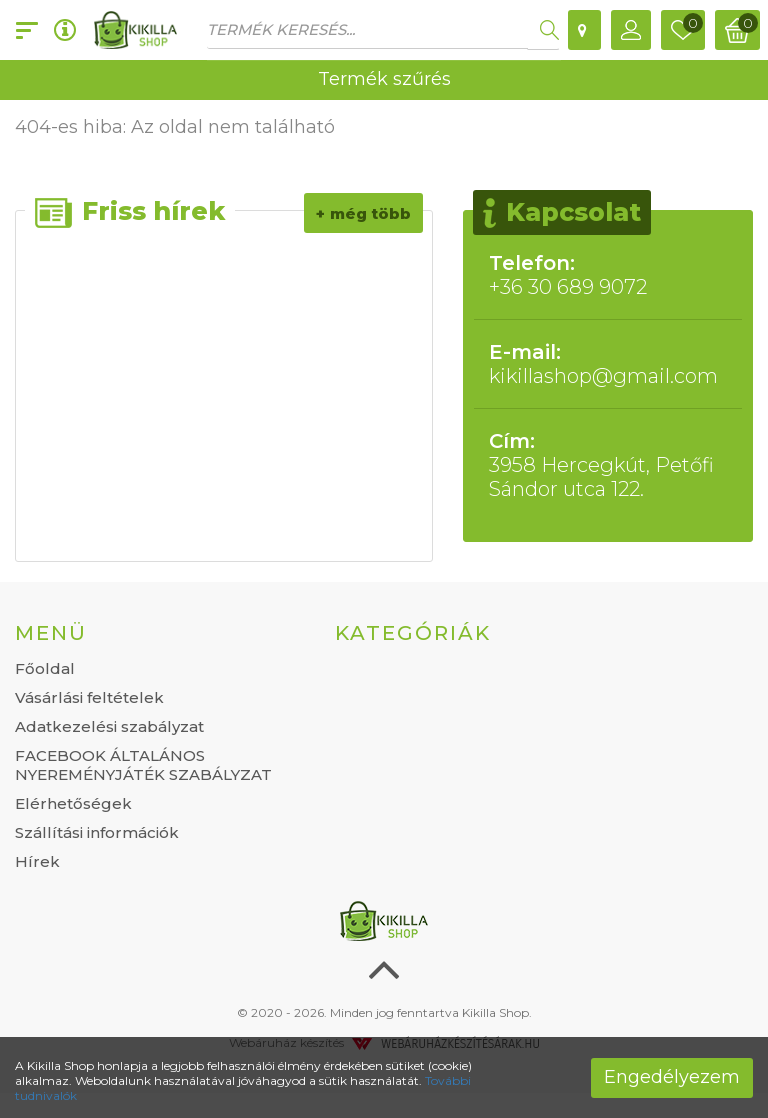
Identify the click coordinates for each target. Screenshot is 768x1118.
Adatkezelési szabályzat (109, 726)
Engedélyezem (672, 1077)
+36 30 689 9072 (608, 275)
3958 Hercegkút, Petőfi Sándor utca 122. (608, 465)
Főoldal (45, 668)
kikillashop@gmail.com (608, 364)
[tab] (160, 633)
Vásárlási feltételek (89, 697)
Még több (370, 213)
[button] (631, 30)
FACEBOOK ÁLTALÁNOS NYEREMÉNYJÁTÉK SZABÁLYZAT (143, 765)
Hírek (37, 861)
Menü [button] (51, 633)
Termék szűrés (384, 79)
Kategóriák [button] (413, 633)
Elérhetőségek (73, 803)
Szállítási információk (97, 832)
